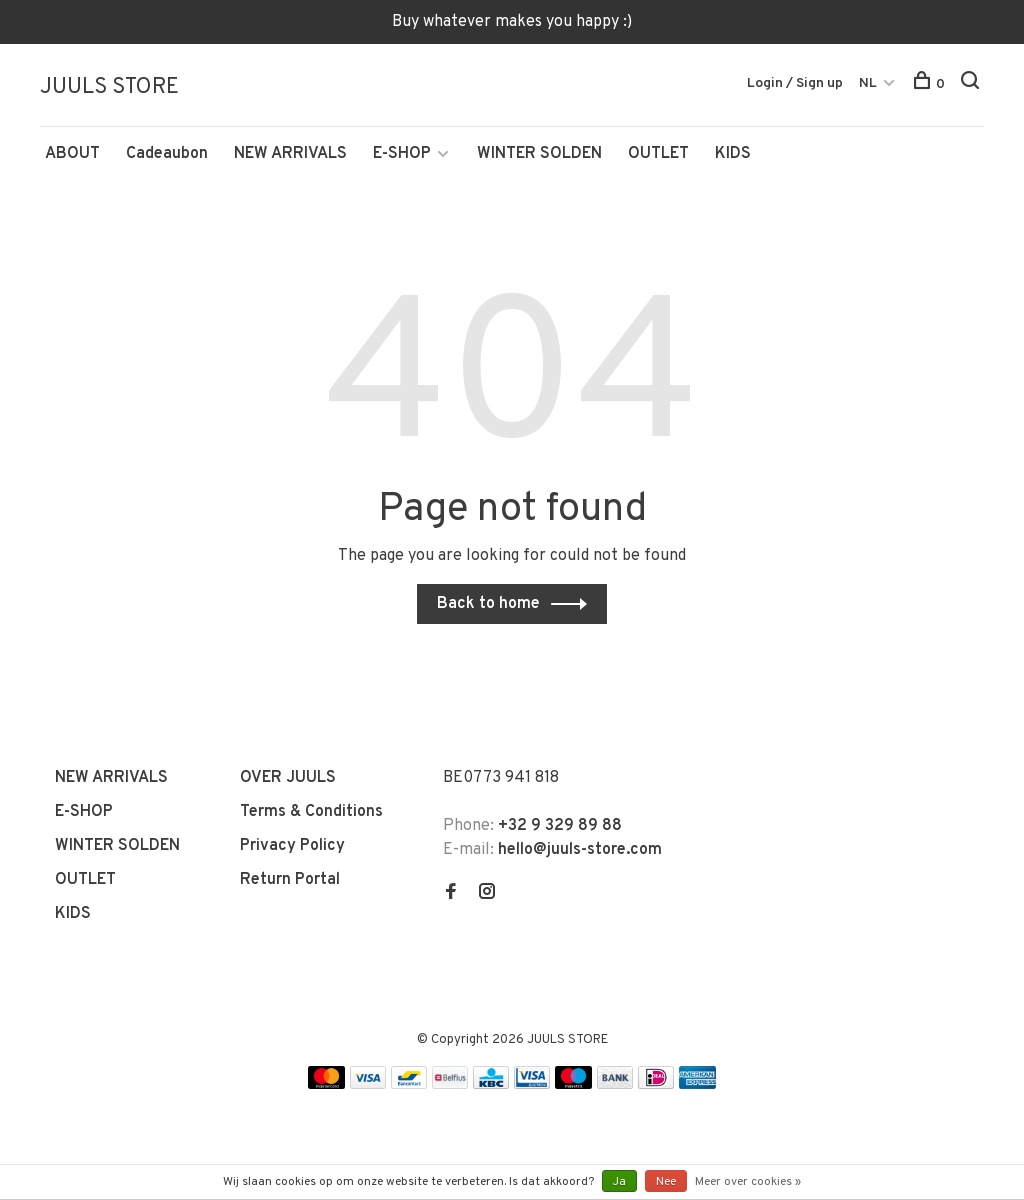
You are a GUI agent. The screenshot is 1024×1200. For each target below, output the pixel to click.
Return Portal (290, 883)
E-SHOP (402, 157)
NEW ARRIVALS (290, 157)
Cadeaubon (167, 157)
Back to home (488, 607)
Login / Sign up (795, 83)
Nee (666, 1182)
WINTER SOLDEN (539, 157)
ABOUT (72, 157)
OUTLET (658, 157)
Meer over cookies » (748, 1182)
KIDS (733, 157)
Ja (619, 1182)
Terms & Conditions (311, 815)
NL (868, 83)
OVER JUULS (288, 781)
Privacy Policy (292, 849)
